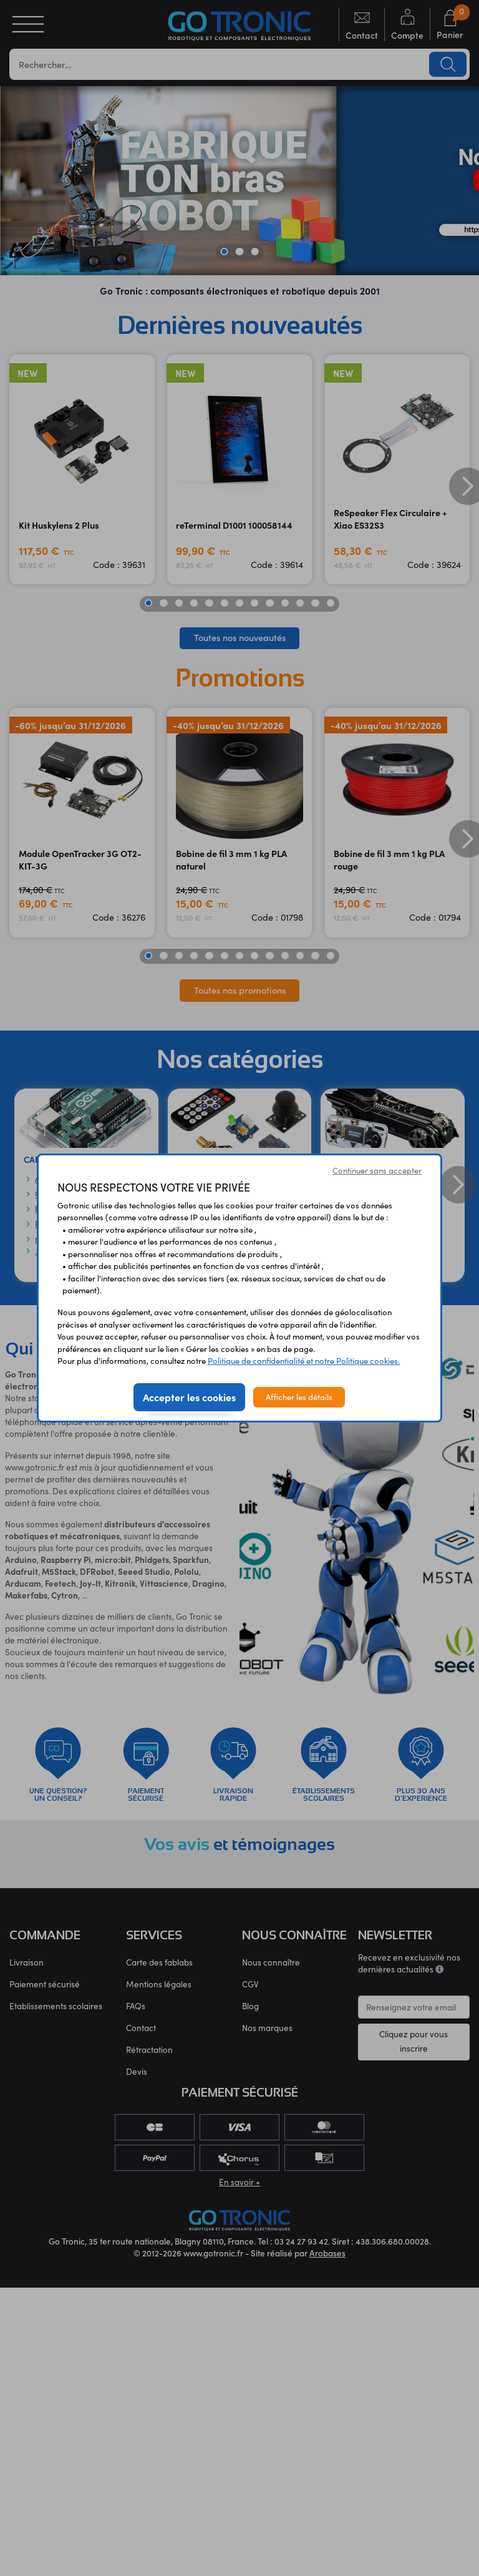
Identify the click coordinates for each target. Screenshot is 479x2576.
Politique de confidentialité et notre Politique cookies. (304, 1360)
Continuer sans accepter (377, 1170)
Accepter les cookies (189, 1397)
